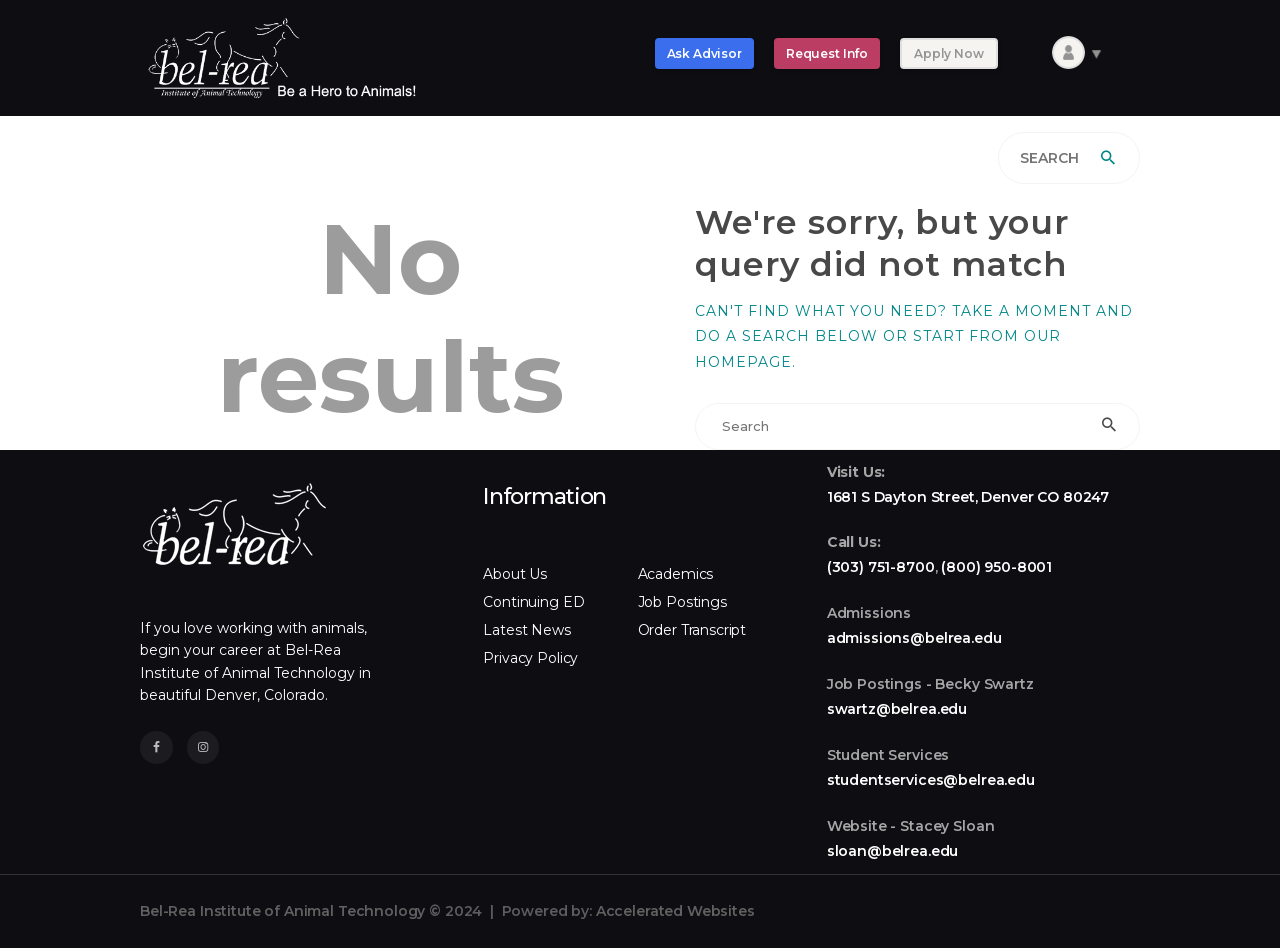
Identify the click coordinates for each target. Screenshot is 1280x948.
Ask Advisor (704, 53)
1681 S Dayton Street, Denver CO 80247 (968, 497)
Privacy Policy (530, 658)
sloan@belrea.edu (893, 851)
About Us (515, 574)
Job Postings (682, 602)
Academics (676, 574)
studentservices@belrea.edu (931, 780)
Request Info (827, 53)
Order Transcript (692, 630)
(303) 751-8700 (881, 567)
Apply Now (949, 53)
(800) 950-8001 (996, 567)
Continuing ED (533, 602)
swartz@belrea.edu (897, 709)
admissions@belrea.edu (914, 638)
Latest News (526, 630)
